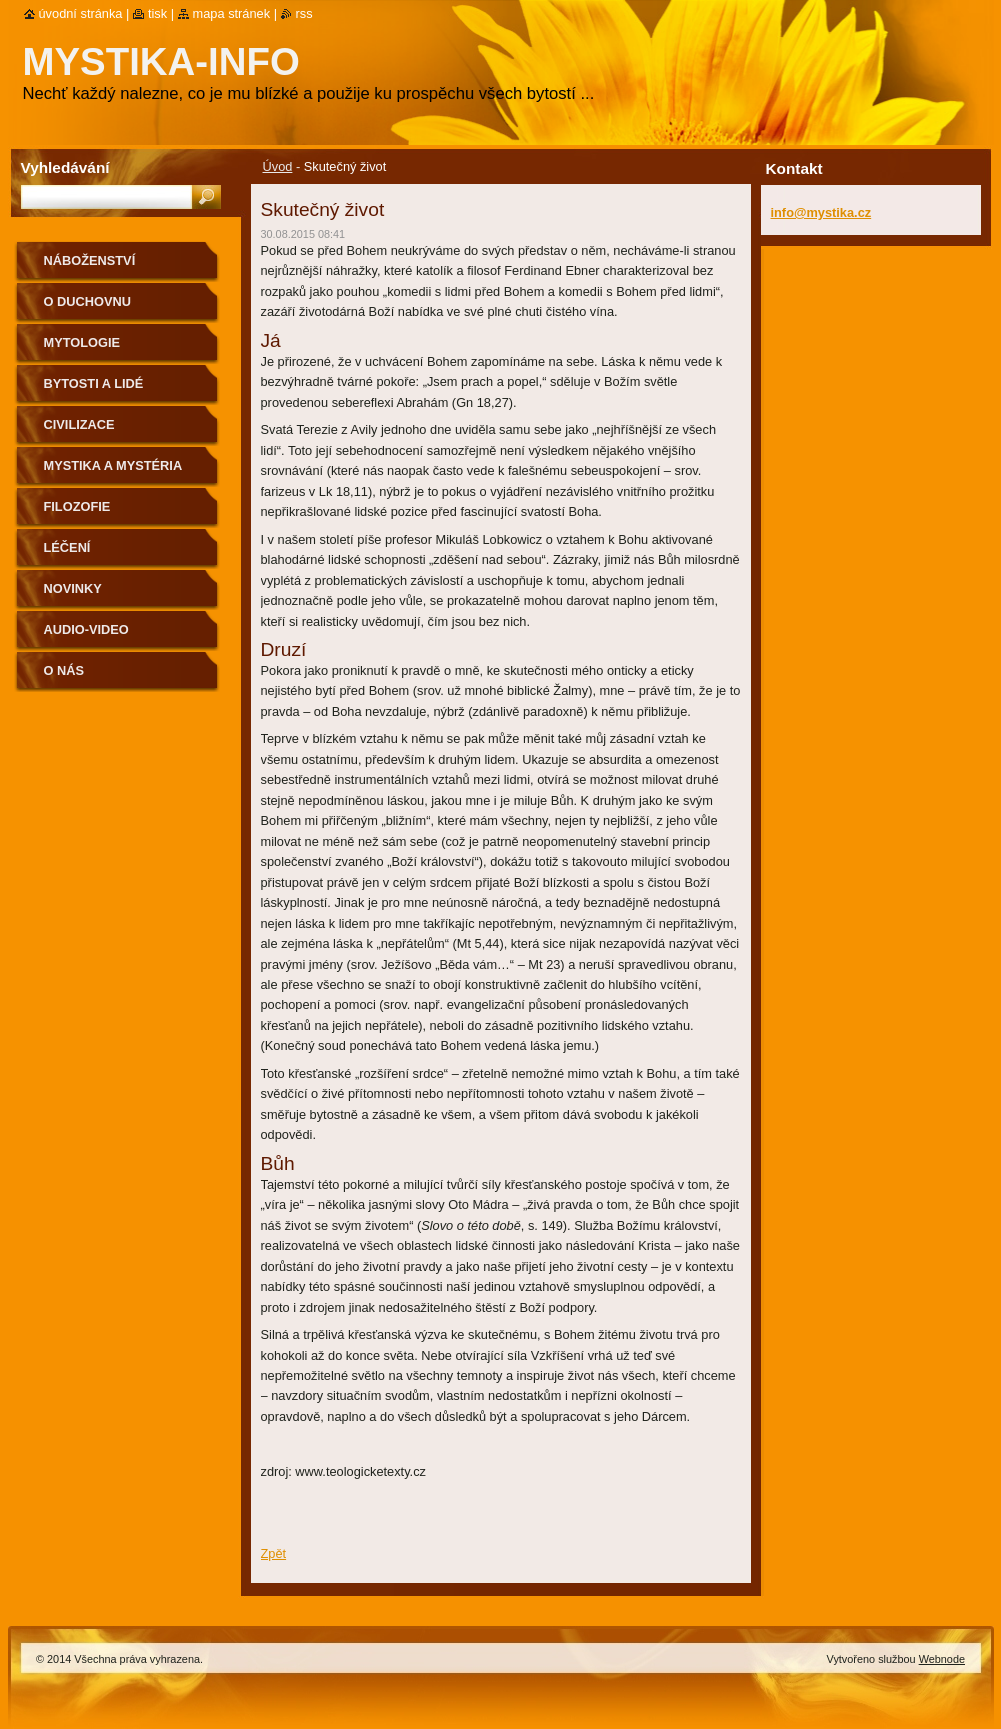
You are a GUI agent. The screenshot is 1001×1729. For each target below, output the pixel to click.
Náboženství (90, 260)
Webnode (942, 1659)
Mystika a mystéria (113, 465)
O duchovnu (87, 301)
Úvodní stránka (81, 13)
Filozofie (77, 506)
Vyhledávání (65, 167)
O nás (64, 670)
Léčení (67, 547)
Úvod (278, 166)
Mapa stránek (232, 13)
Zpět (274, 1553)
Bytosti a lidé (94, 383)
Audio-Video (86, 629)
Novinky (73, 588)
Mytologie (82, 342)
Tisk (157, 13)
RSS (304, 13)
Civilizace (79, 424)
